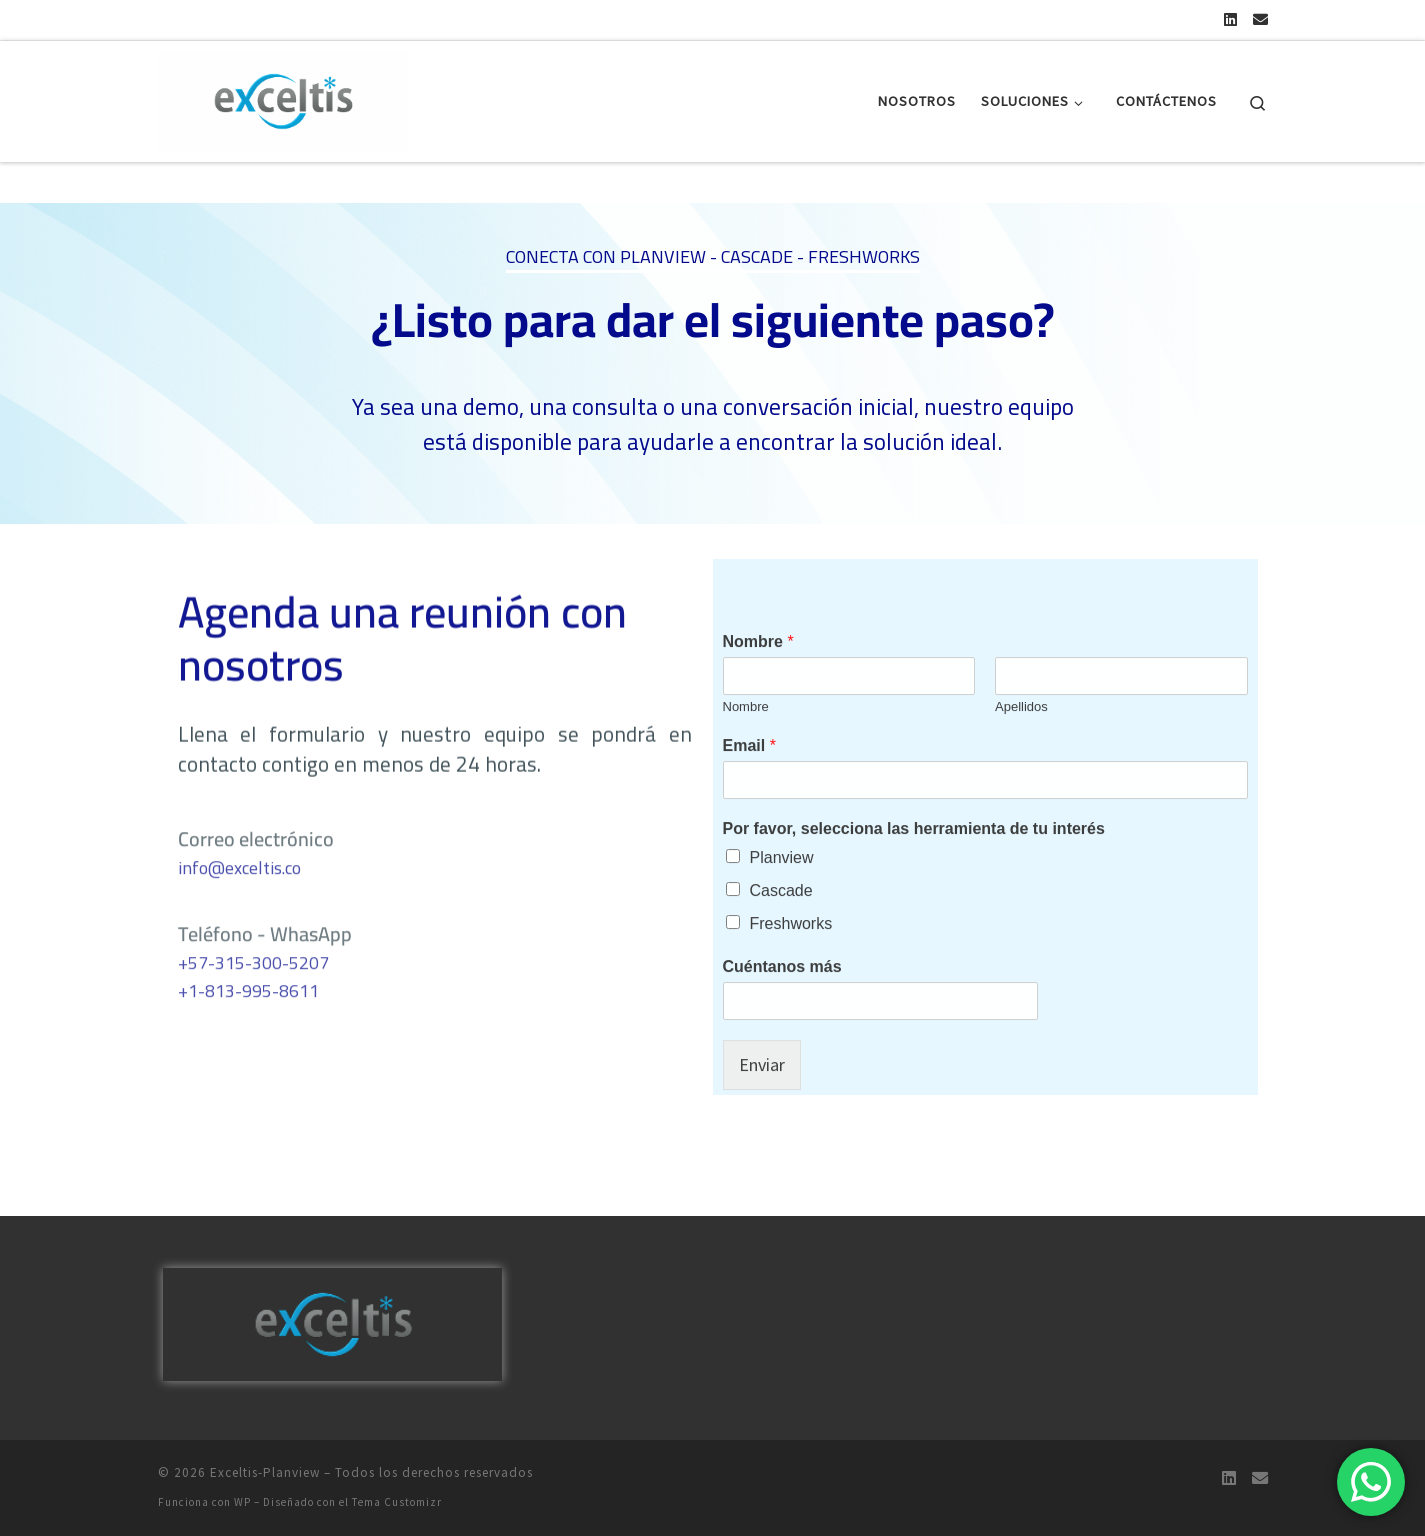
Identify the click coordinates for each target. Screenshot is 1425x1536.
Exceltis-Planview (265, 1472)
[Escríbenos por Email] (1260, 19)
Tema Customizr (397, 1502)
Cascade (781, 953)
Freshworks (791, 986)
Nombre (758, 704)
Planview (782, 920)
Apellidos (1021, 769)
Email (749, 808)
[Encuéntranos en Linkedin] (1230, 19)
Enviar (762, 1127)
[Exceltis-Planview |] (283, 97)
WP (242, 1502)
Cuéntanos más (782, 1029)
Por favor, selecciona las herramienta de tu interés (914, 891)
